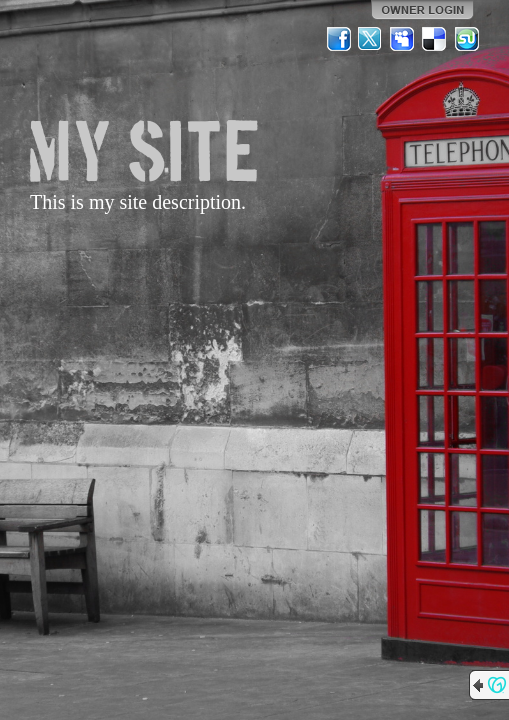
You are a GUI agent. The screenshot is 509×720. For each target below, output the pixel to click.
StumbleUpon (467, 39)
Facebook (339, 39)
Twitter (371, 39)
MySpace (403, 39)
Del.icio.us (435, 39)
